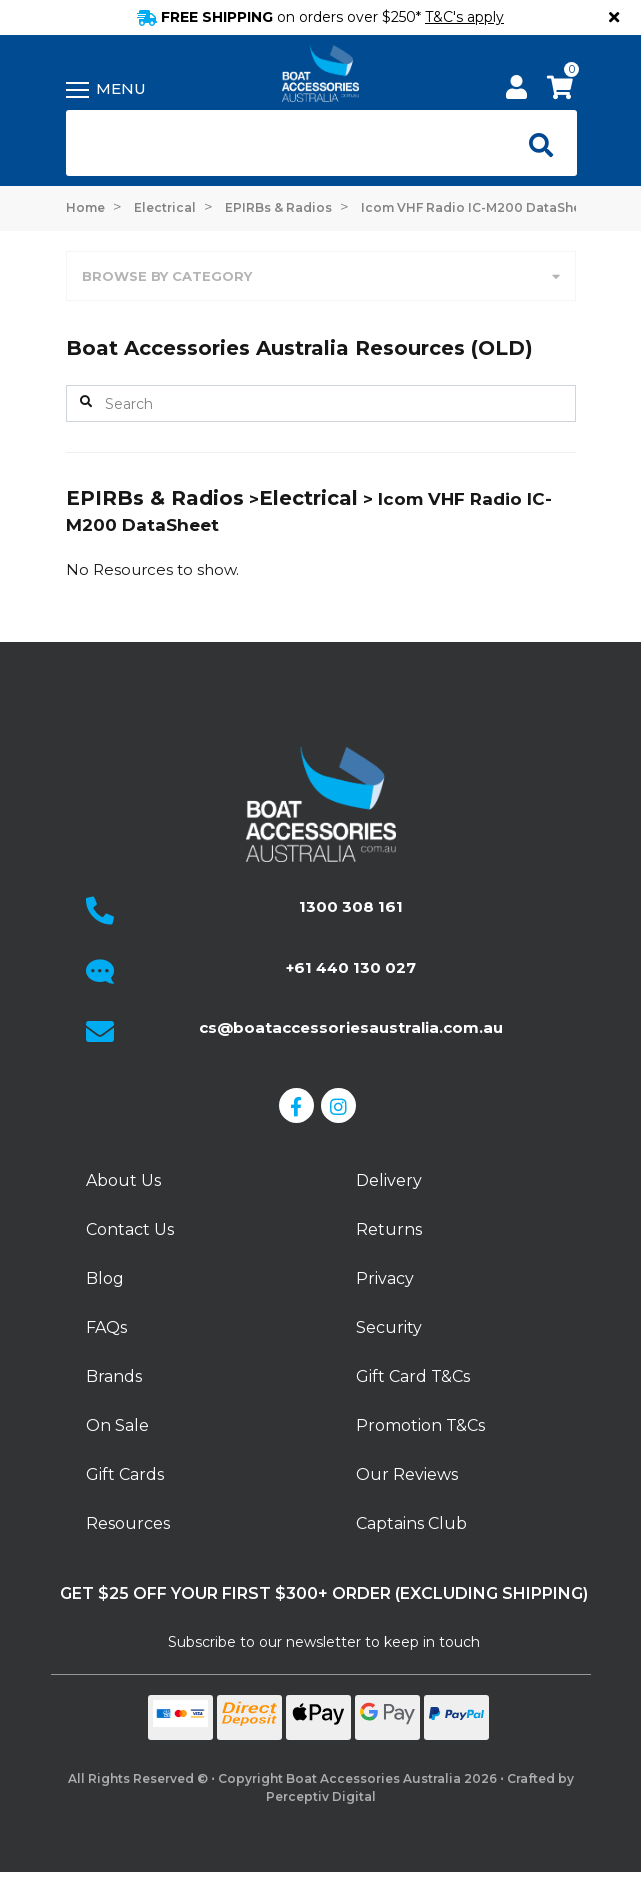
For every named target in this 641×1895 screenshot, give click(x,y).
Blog (105, 1278)
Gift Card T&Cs (413, 1376)
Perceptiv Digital (321, 1796)
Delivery (389, 1180)
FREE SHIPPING (320, 17)
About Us (123, 1180)
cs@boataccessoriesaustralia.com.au (351, 1027)
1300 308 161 (351, 906)
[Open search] (536, 143)
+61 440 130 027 (351, 967)
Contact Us (130, 1229)
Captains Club (411, 1523)
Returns (389, 1229)
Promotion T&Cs (420, 1425)
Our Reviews (407, 1474)
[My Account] (516, 90)
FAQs (106, 1327)
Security (389, 1327)
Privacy (385, 1278)
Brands (114, 1376)
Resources (128, 1523)
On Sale (117, 1425)
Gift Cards (125, 1474)
